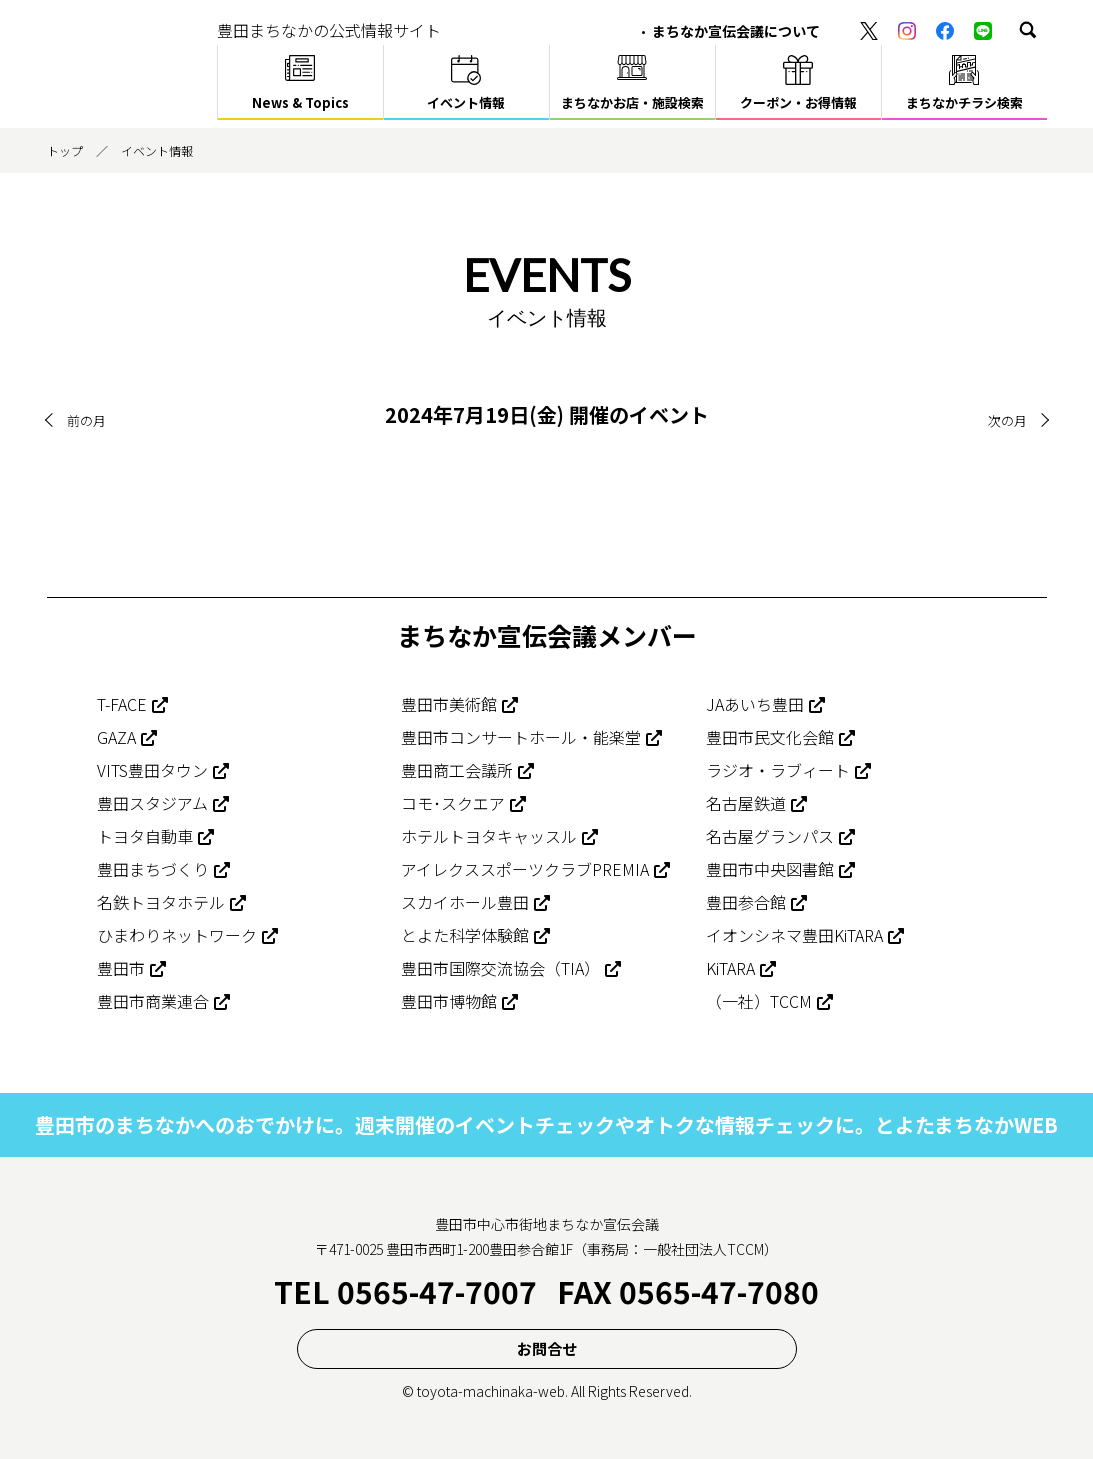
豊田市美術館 (449, 704)
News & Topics (300, 102)
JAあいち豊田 (755, 704)
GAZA (116, 737)
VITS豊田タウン (152, 770)
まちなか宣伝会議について (736, 31)
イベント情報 (466, 102)
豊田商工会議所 (457, 770)
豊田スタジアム (152, 803)
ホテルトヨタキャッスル (489, 836)
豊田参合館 (746, 902)
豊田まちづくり (153, 869)
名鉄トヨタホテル (161, 902)
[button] (1028, 30)
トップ (65, 150)
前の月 (88, 420)
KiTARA (730, 968)
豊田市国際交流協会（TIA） (500, 968)
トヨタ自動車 (145, 836)
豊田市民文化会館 (770, 737)
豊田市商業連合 (153, 1001)
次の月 (1006, 420)
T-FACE (122, 704)
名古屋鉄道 (746, 803)
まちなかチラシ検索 (964, 102)
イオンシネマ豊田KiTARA (794, 935)
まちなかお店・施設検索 (632, 102)
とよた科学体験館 (465, 935)
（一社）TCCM (759, 1001)
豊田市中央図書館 (770, 869)
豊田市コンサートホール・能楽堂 (521, 737)
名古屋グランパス (770, 836)
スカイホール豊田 (465, 902)
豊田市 (121, 968)
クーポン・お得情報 (798, 102)
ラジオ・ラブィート (778, 770)
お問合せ (547, 1348)
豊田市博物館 (449, 1001)
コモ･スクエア (453, 803)
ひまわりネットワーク (177, 935)
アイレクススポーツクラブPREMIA (525, 869)
